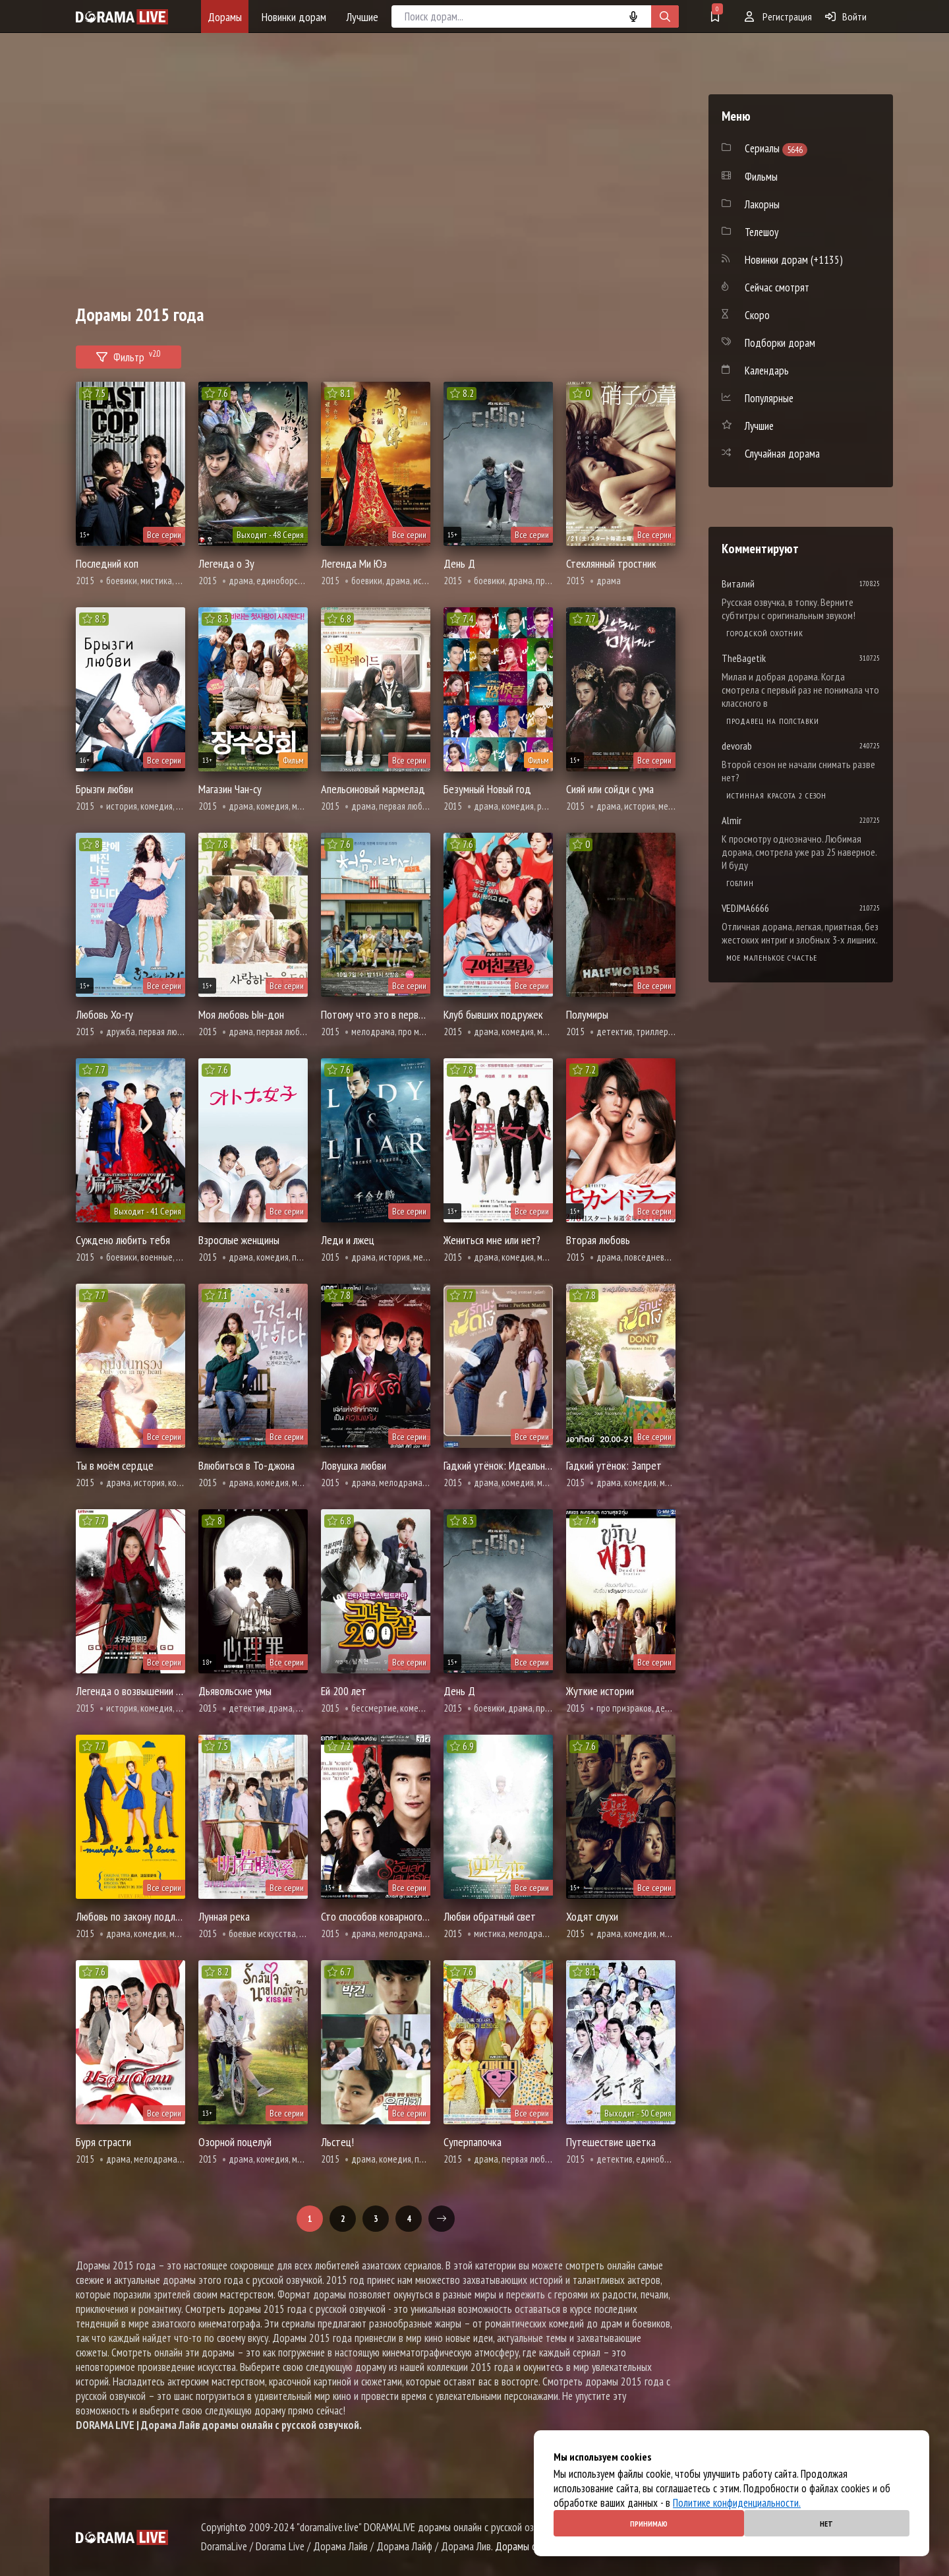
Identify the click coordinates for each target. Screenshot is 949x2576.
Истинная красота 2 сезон (776, 795)
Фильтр (128, 355)
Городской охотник (764, 633)
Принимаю (649, 2524)
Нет (826, 2524)
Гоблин (740, 883)
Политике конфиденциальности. (737, 2503)
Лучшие (362, 16)
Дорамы (225, 16)
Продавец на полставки (772, 721)
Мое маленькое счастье (771, 958)
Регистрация (778, 16)
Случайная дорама (782, 453)
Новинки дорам (294, 16)
